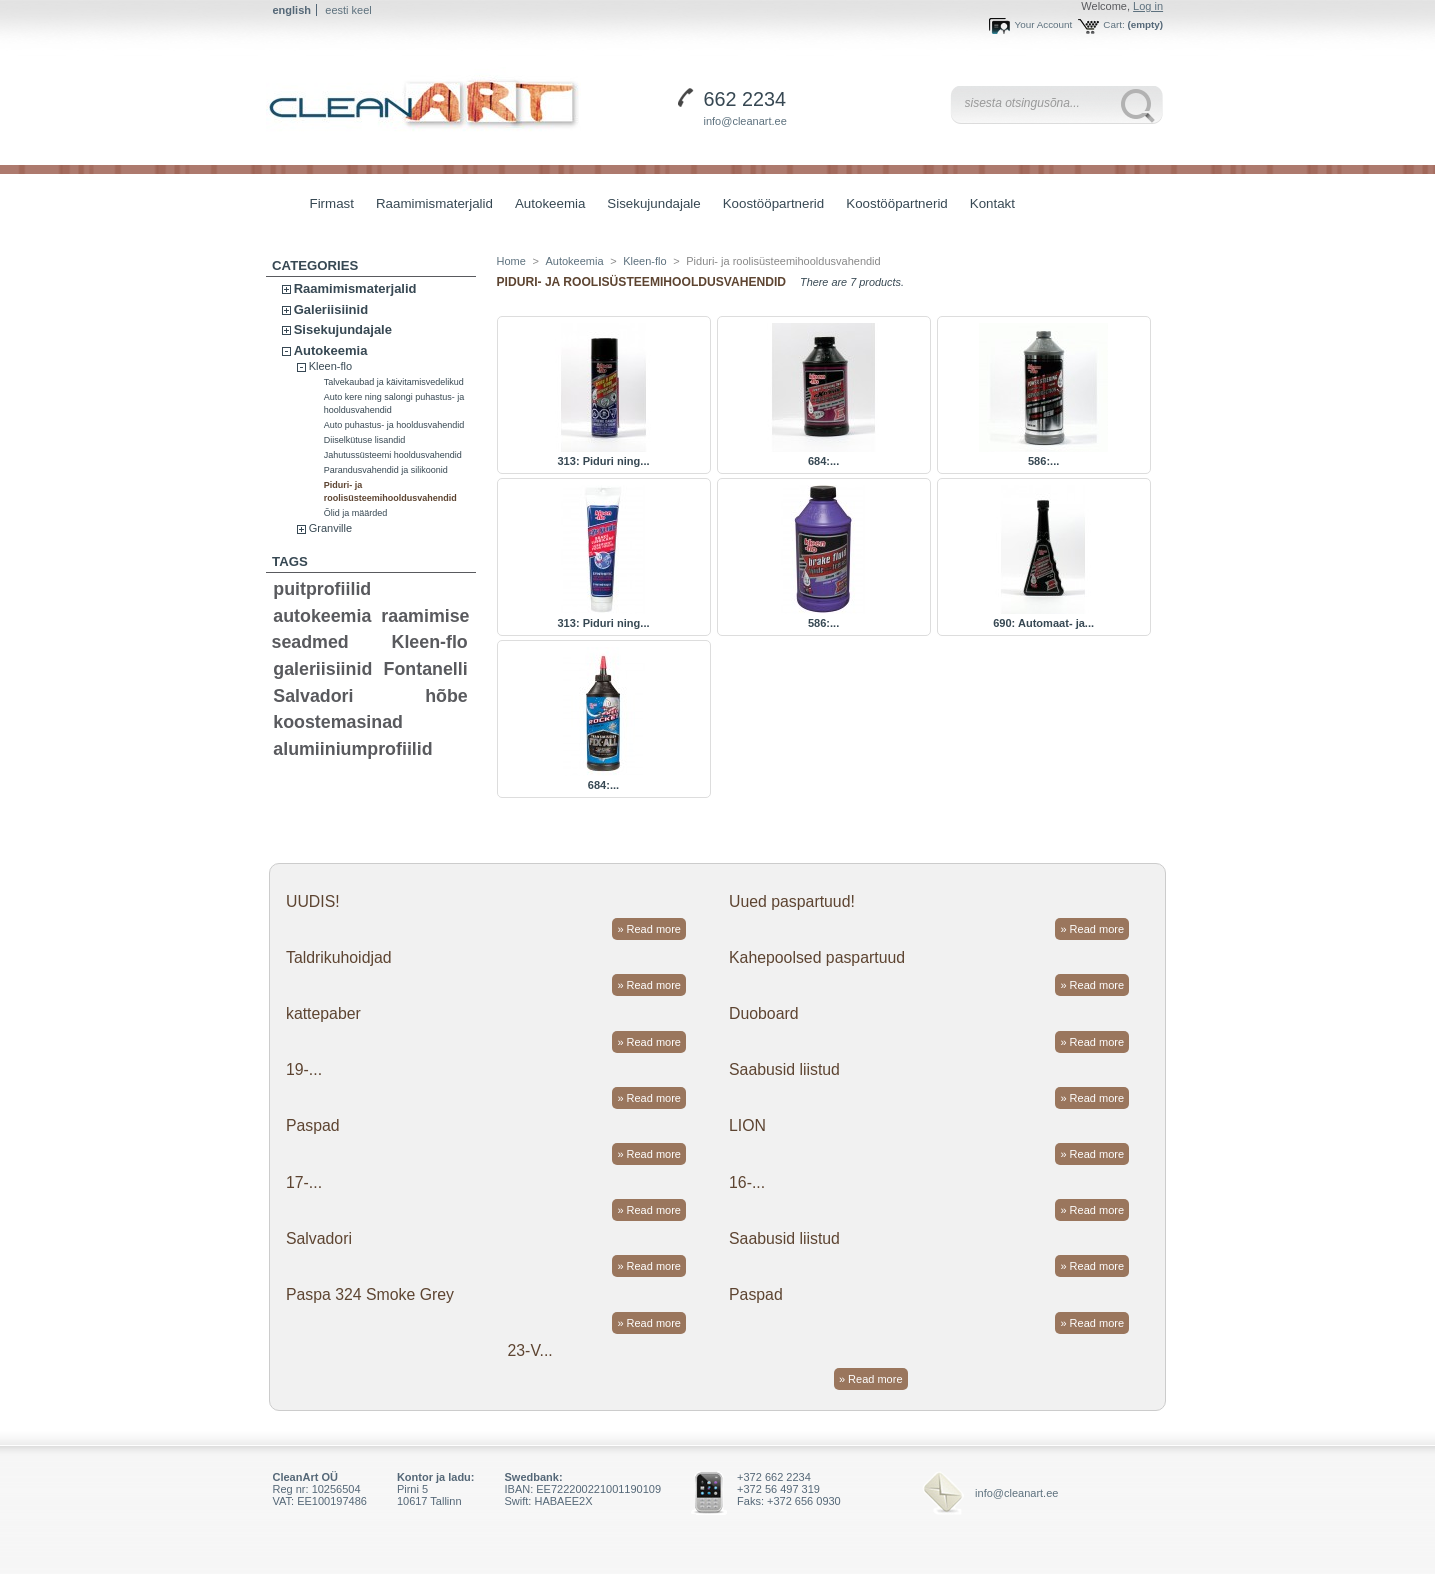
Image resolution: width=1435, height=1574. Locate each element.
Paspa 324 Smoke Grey (370, 1294)
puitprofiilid (322, 589)
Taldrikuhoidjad (339, 957)
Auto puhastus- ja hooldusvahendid (394, 425)
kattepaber (323, 1013)
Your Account (1043, 24)
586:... (1043, 461)
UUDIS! (313, 901)
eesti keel (348, 10)
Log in (1148, 6)
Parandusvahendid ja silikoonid (386, 470)
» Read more (649, 929)
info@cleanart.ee (745, 121)
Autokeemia (545, 205)
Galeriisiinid (331, 309)
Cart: (1113, 24)
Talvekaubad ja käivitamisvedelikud (394, 382)
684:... (823, 461)
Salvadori (313, 696)
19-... (304, 1069)
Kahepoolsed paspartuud (817, 957)
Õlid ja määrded (356, 513)
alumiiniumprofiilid (352, 749)
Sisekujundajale (648, 205)
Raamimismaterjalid (429, 205)
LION (747, 1125)
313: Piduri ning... (603, 461)
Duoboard (764, 1013)
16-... (747, 1182)
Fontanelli (426, 669)
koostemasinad (338, 722)
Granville (330, 528)
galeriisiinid (322, 669)
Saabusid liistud (784, 1069)
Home (511, 261)
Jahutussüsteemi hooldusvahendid (393, 455)
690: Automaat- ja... (1043, 623)
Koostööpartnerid (774, 203)
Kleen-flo (330, 366)
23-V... (530, 1350)
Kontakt (992, 203)
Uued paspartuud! (792, 901)
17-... (304, 1182)
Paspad (313, 1125)
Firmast (332, 203)
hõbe (446, 696)
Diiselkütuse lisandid (365, 440)
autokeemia (322, 616)
